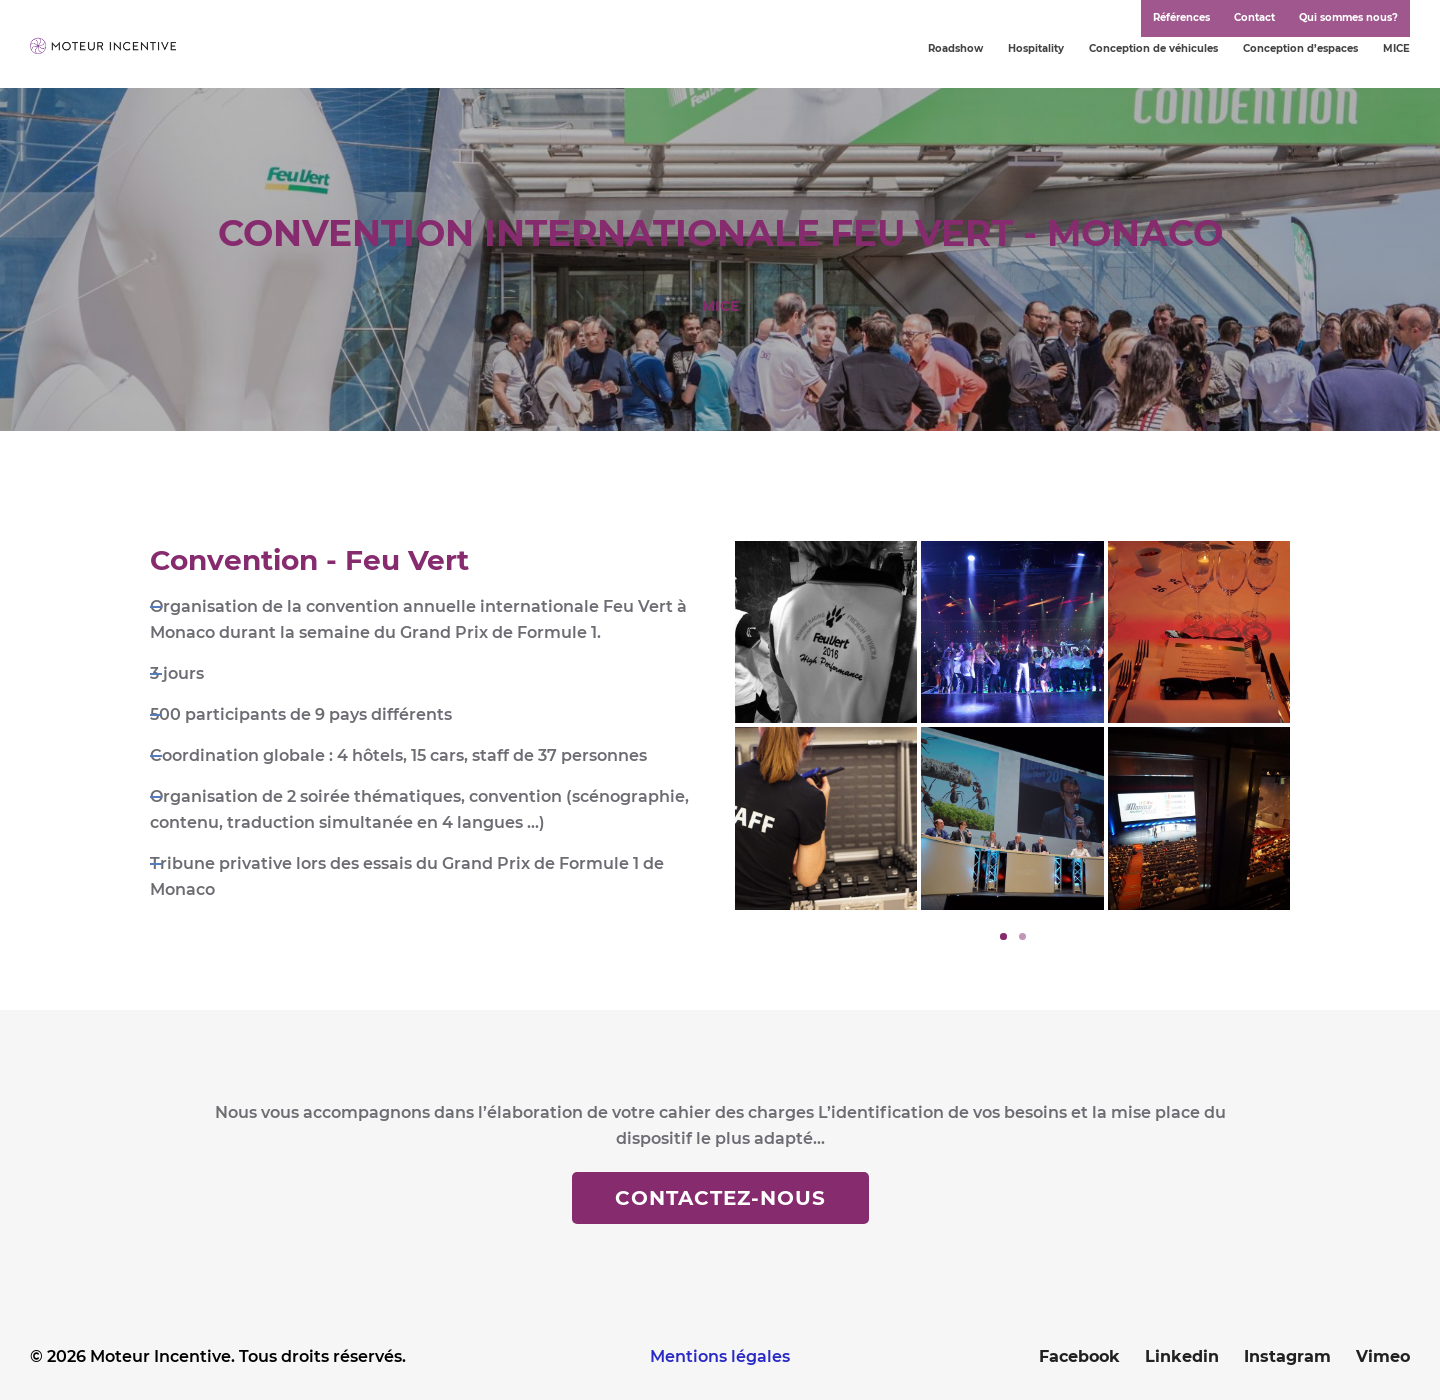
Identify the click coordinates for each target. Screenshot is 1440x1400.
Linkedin (1182, 1356)
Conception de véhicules (1153, 48)
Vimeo (1383, 1356)
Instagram (1287, 1356)
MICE (1396, 48)
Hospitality (1036, 48)
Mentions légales (720, 1356)
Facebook (1079, 1356)
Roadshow (955, 48)
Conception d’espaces (1300, 48)
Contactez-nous (720, 1198)
